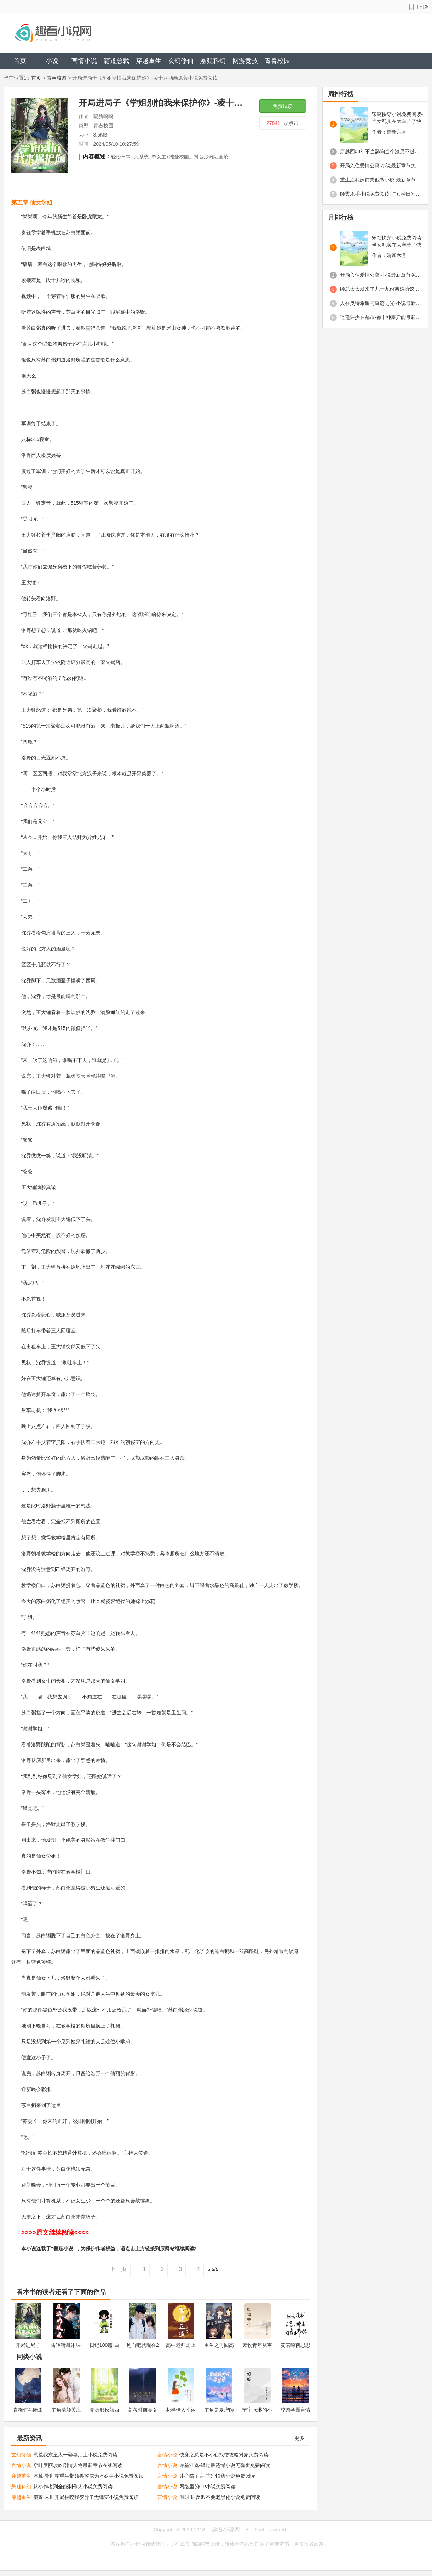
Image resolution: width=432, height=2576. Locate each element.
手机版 (422, 6)
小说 (52, 60)
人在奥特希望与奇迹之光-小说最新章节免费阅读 (380, 303)
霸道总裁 (116, 60)
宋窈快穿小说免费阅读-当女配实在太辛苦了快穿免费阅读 (397, 118)
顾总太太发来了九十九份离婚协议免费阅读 (380, 289)
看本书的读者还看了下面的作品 (61, 2292)
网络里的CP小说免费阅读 (207, 2486)
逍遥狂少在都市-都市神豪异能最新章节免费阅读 (380, 317)
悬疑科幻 (213, 60)
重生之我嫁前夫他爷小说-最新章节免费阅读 (380, 180)
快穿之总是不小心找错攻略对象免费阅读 (224, 2455)
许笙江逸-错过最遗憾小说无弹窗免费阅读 (224, 2465)
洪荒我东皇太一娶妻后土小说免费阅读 (75, 2455)
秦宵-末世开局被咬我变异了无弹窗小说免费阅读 (86, 2497)
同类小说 (29, 2356)
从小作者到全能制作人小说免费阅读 (73, 2486)
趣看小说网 (226, 2529)
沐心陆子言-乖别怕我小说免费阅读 (217, 2476)
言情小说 (84, 60)
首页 (19, 60)
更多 (299, 2438)
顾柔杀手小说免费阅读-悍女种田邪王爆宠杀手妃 (380, 194)
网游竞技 (245, 60)
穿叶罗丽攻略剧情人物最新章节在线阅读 (77, 2465)
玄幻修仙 (181, 60)
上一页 (118, 2269)
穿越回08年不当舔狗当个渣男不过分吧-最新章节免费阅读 (380, 151)
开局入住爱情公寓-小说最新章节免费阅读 (380, 165)
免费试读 (283, 106)
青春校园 (277, 60)
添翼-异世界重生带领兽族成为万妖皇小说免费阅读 (88, 2476)
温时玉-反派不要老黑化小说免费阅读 (219, 2497)
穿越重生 (148, 60)
